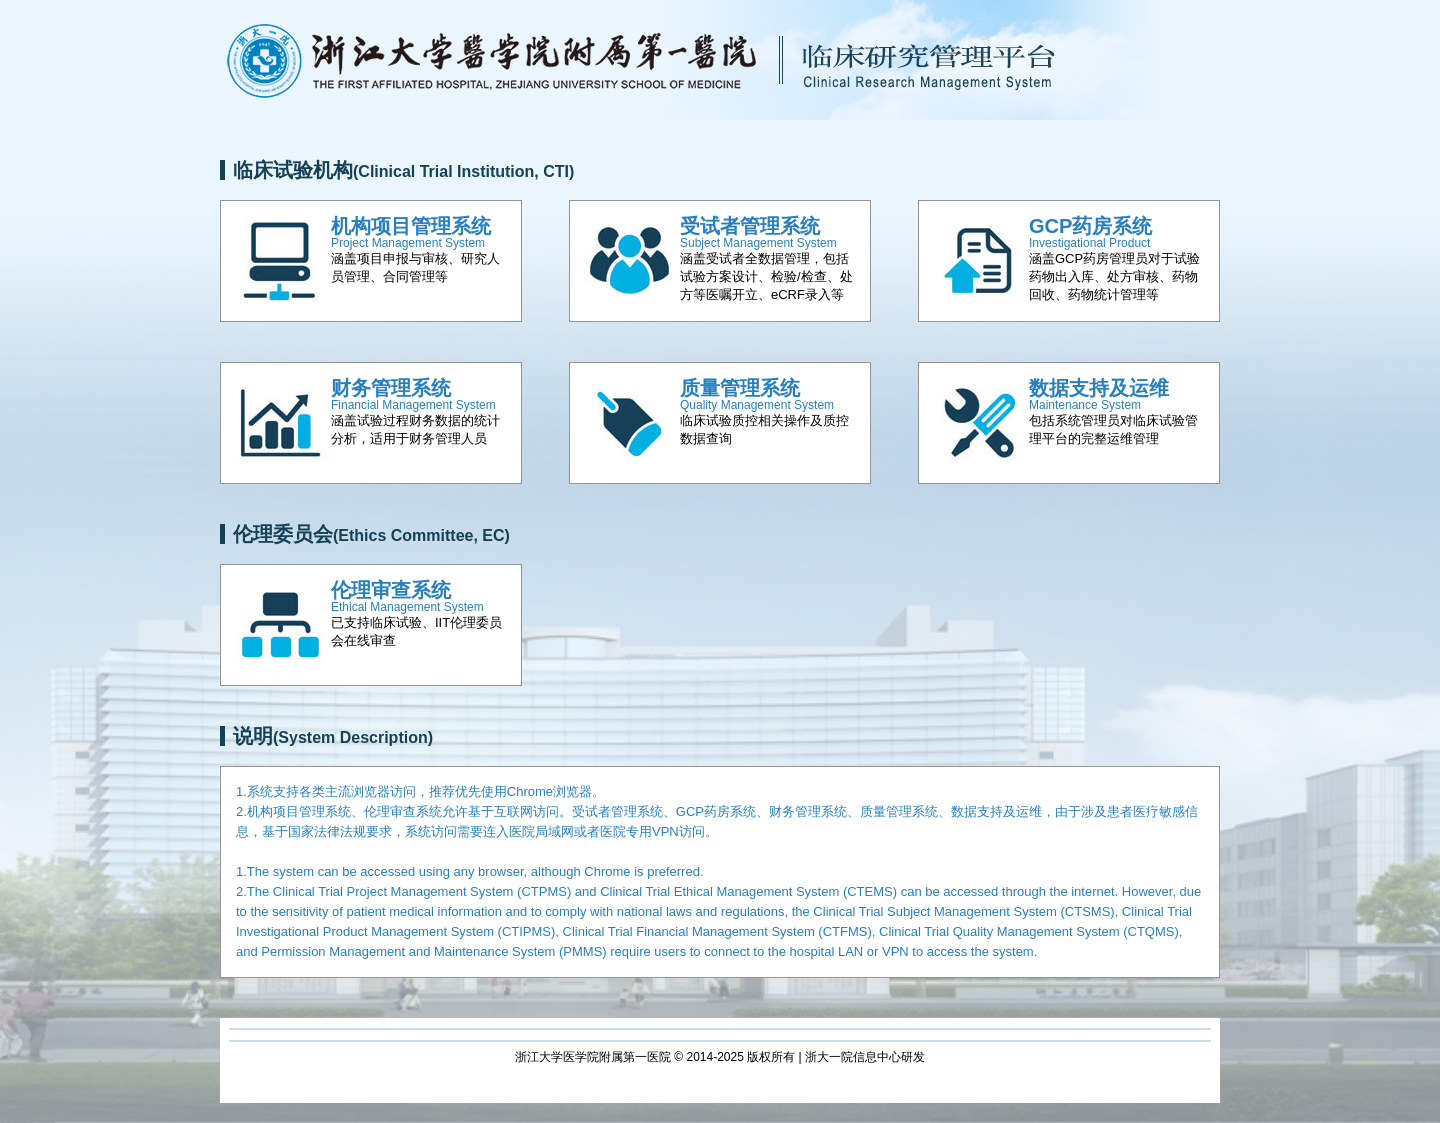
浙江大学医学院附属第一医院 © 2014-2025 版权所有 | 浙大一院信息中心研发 (720, 1057)
